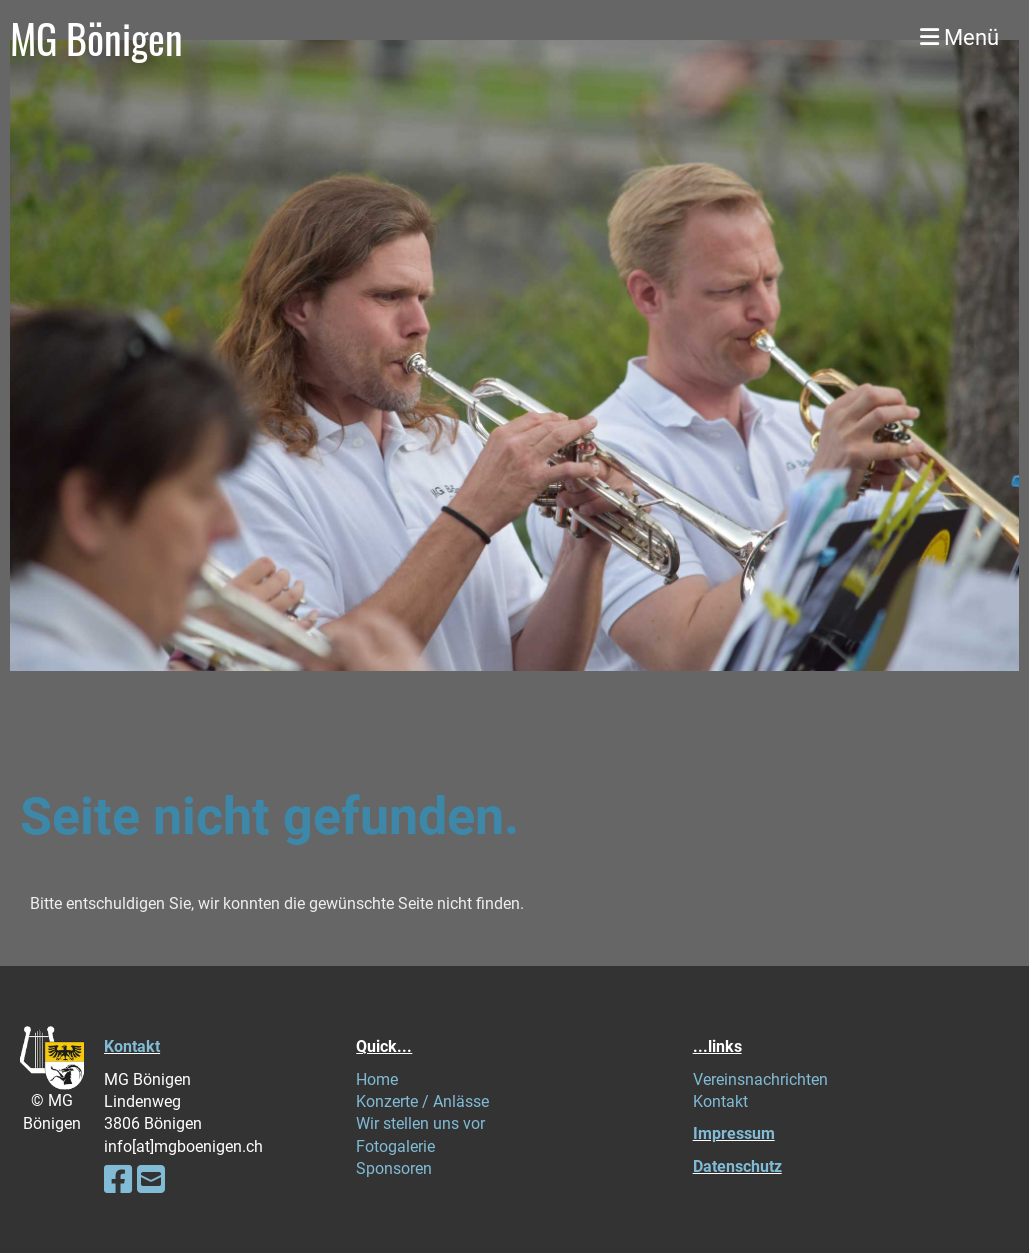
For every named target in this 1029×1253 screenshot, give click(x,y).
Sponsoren (394, 1168)
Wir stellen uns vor (420, 1123)
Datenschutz (737, 1166)
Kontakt (132, 1046)
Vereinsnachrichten (760, 1079)
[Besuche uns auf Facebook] (118, 1180)
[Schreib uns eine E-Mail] (151, 1180)
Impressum (734, 1133)
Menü (959, 37)
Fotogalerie (395, 1146)
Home (377, 1079)
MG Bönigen (96, 38)
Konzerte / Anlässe (422, 1101)
